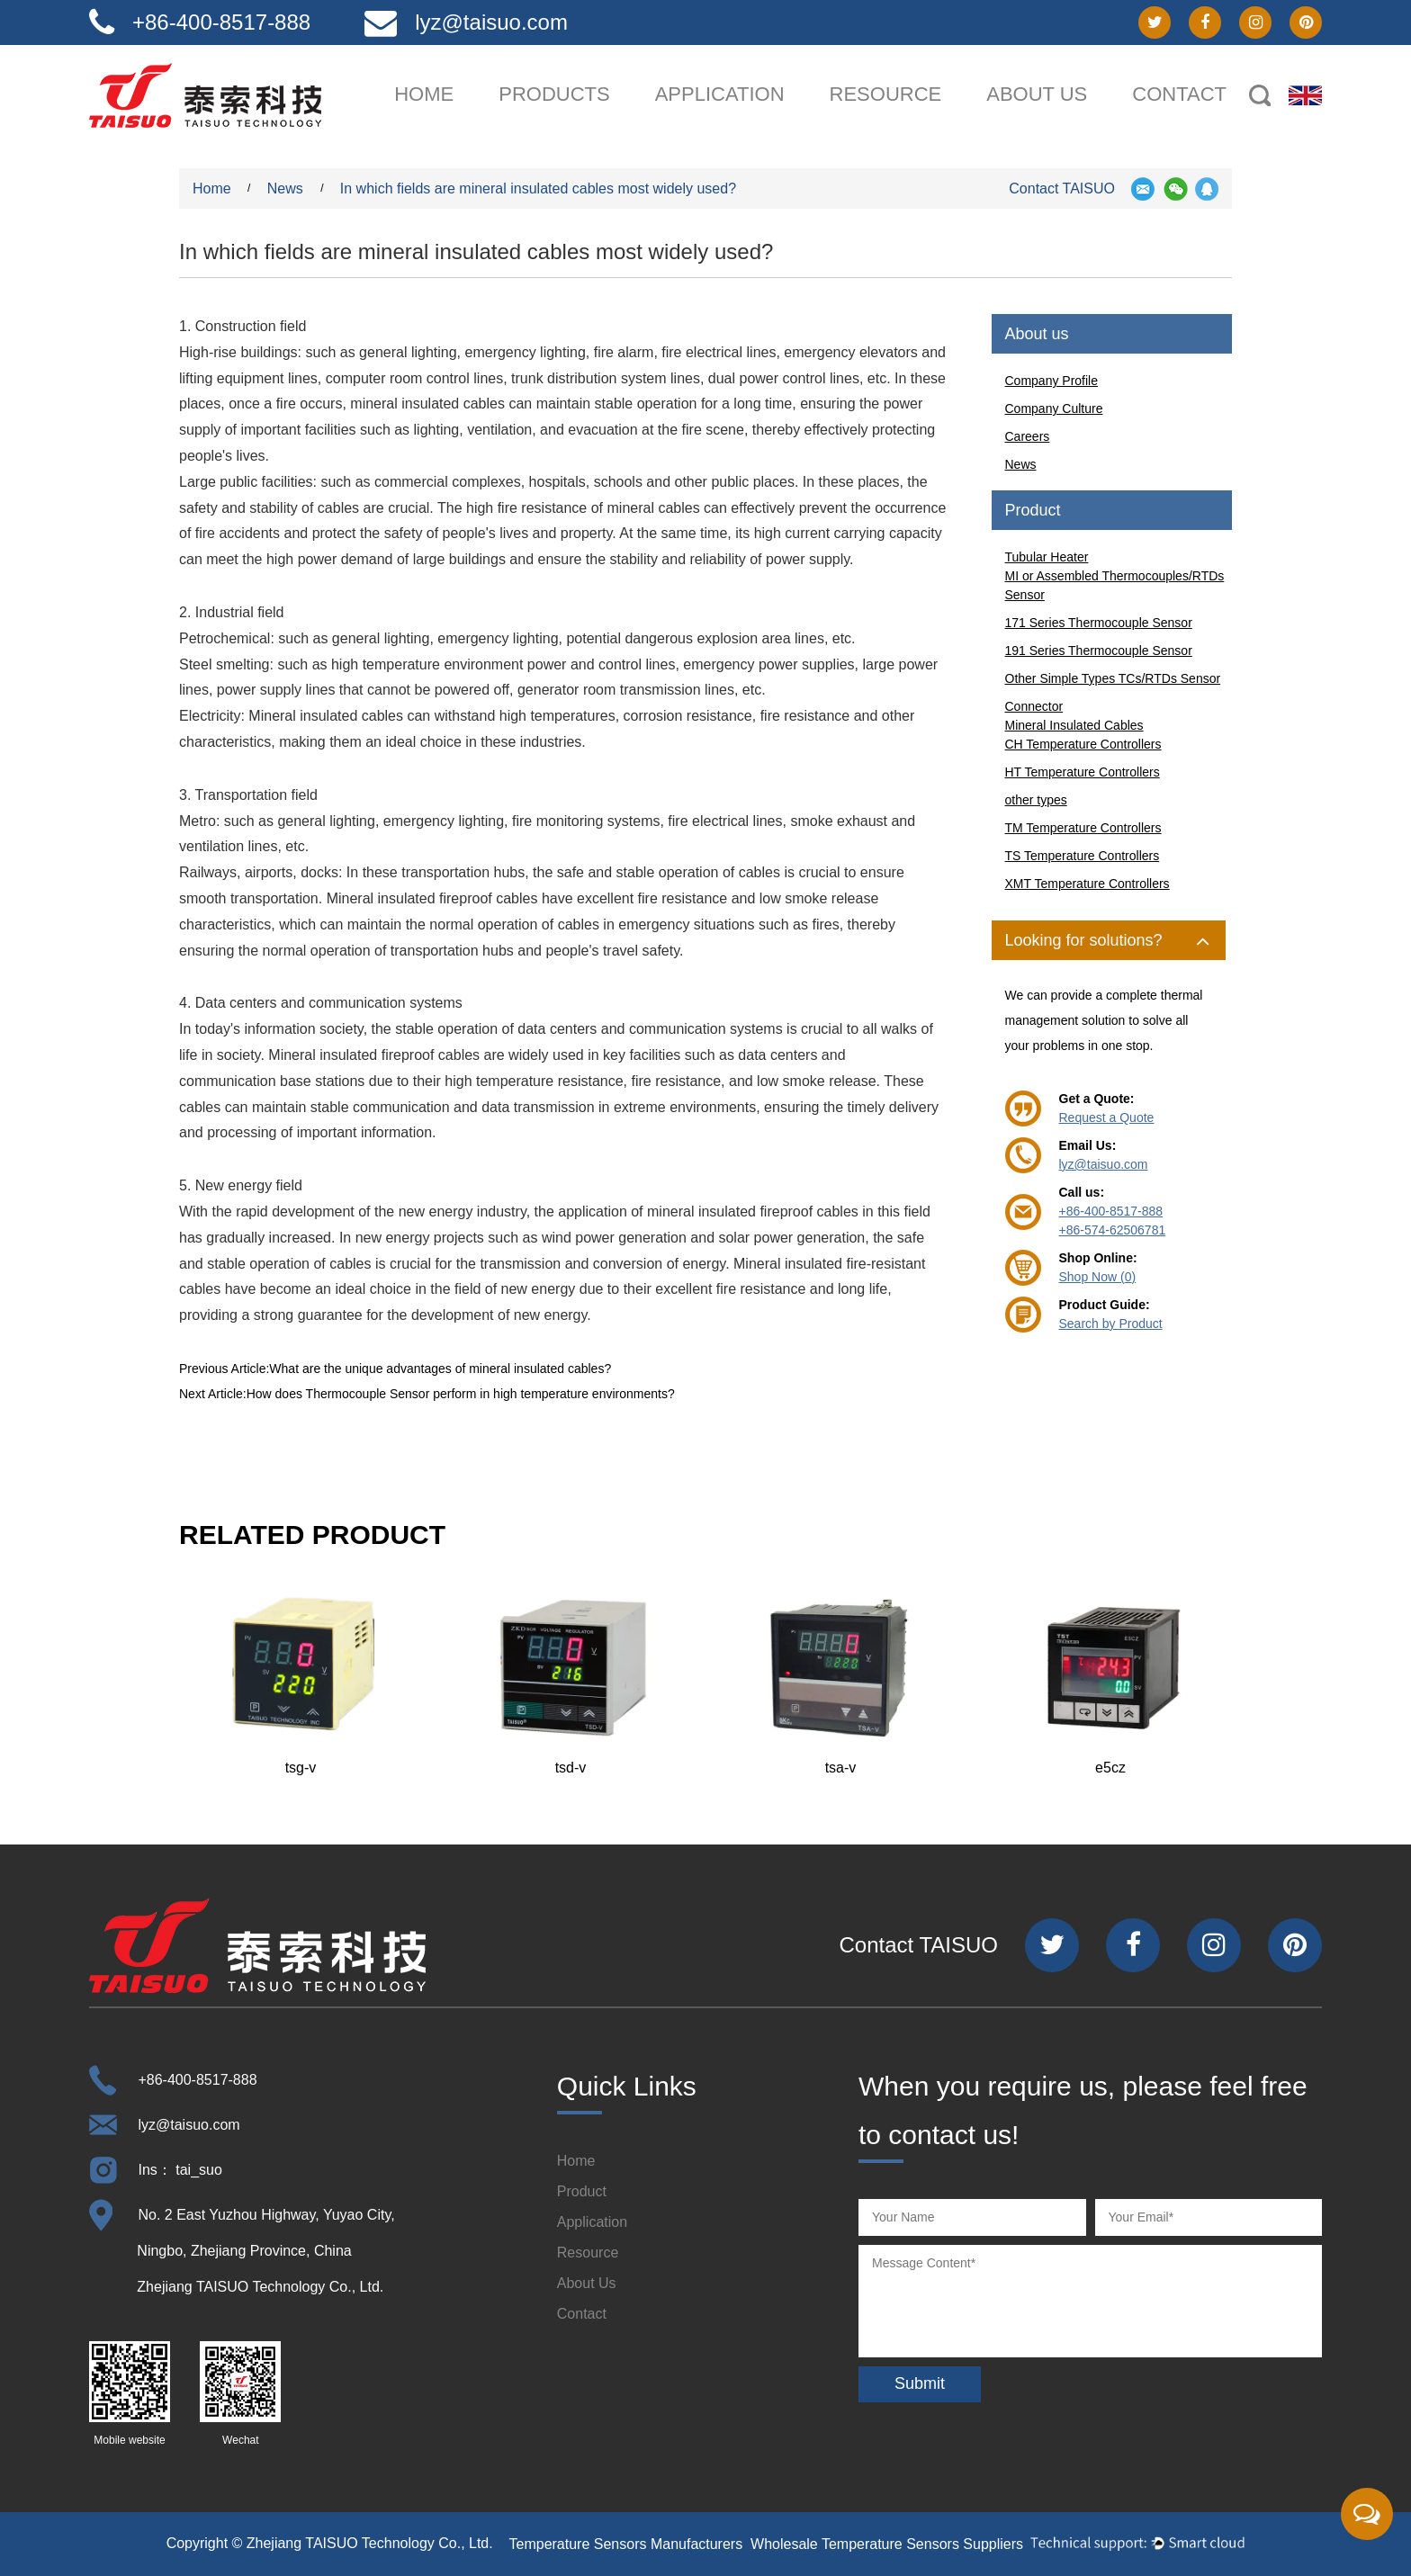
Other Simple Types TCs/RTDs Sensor (1113, 678)
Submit (919, 2383)
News (287, 188)
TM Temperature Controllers (1083, 828)
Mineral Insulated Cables (1074, 725)
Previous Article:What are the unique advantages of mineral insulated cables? (395, 1368)
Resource (886, 94)
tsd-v (571, 1767)
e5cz (1110, 1767)
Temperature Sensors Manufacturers (626, 2544)
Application (720, 94)
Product (582, 2191)
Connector (1034, 706)
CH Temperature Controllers (1083, 744)
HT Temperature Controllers (1082, 772)
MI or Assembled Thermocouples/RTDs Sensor (1115, 585)
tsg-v (301, 1767)
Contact (1179, 94)
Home (424, 94)
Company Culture (1054, 408)
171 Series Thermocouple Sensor (1098, 622)
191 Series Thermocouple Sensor (1098, 650)
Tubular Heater (1047, 557)
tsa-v (841, 1767)
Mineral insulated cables (325, 715)
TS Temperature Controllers (1082, 855)
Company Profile (1052, 380)
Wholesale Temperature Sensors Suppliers (886, 2544)
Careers (1027, 436)
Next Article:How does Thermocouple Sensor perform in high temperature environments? (427, 1394)
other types (1036, 800)
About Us (586, 2283)
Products (554, 94)
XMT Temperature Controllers (1087, 883)
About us (1036, 94)
